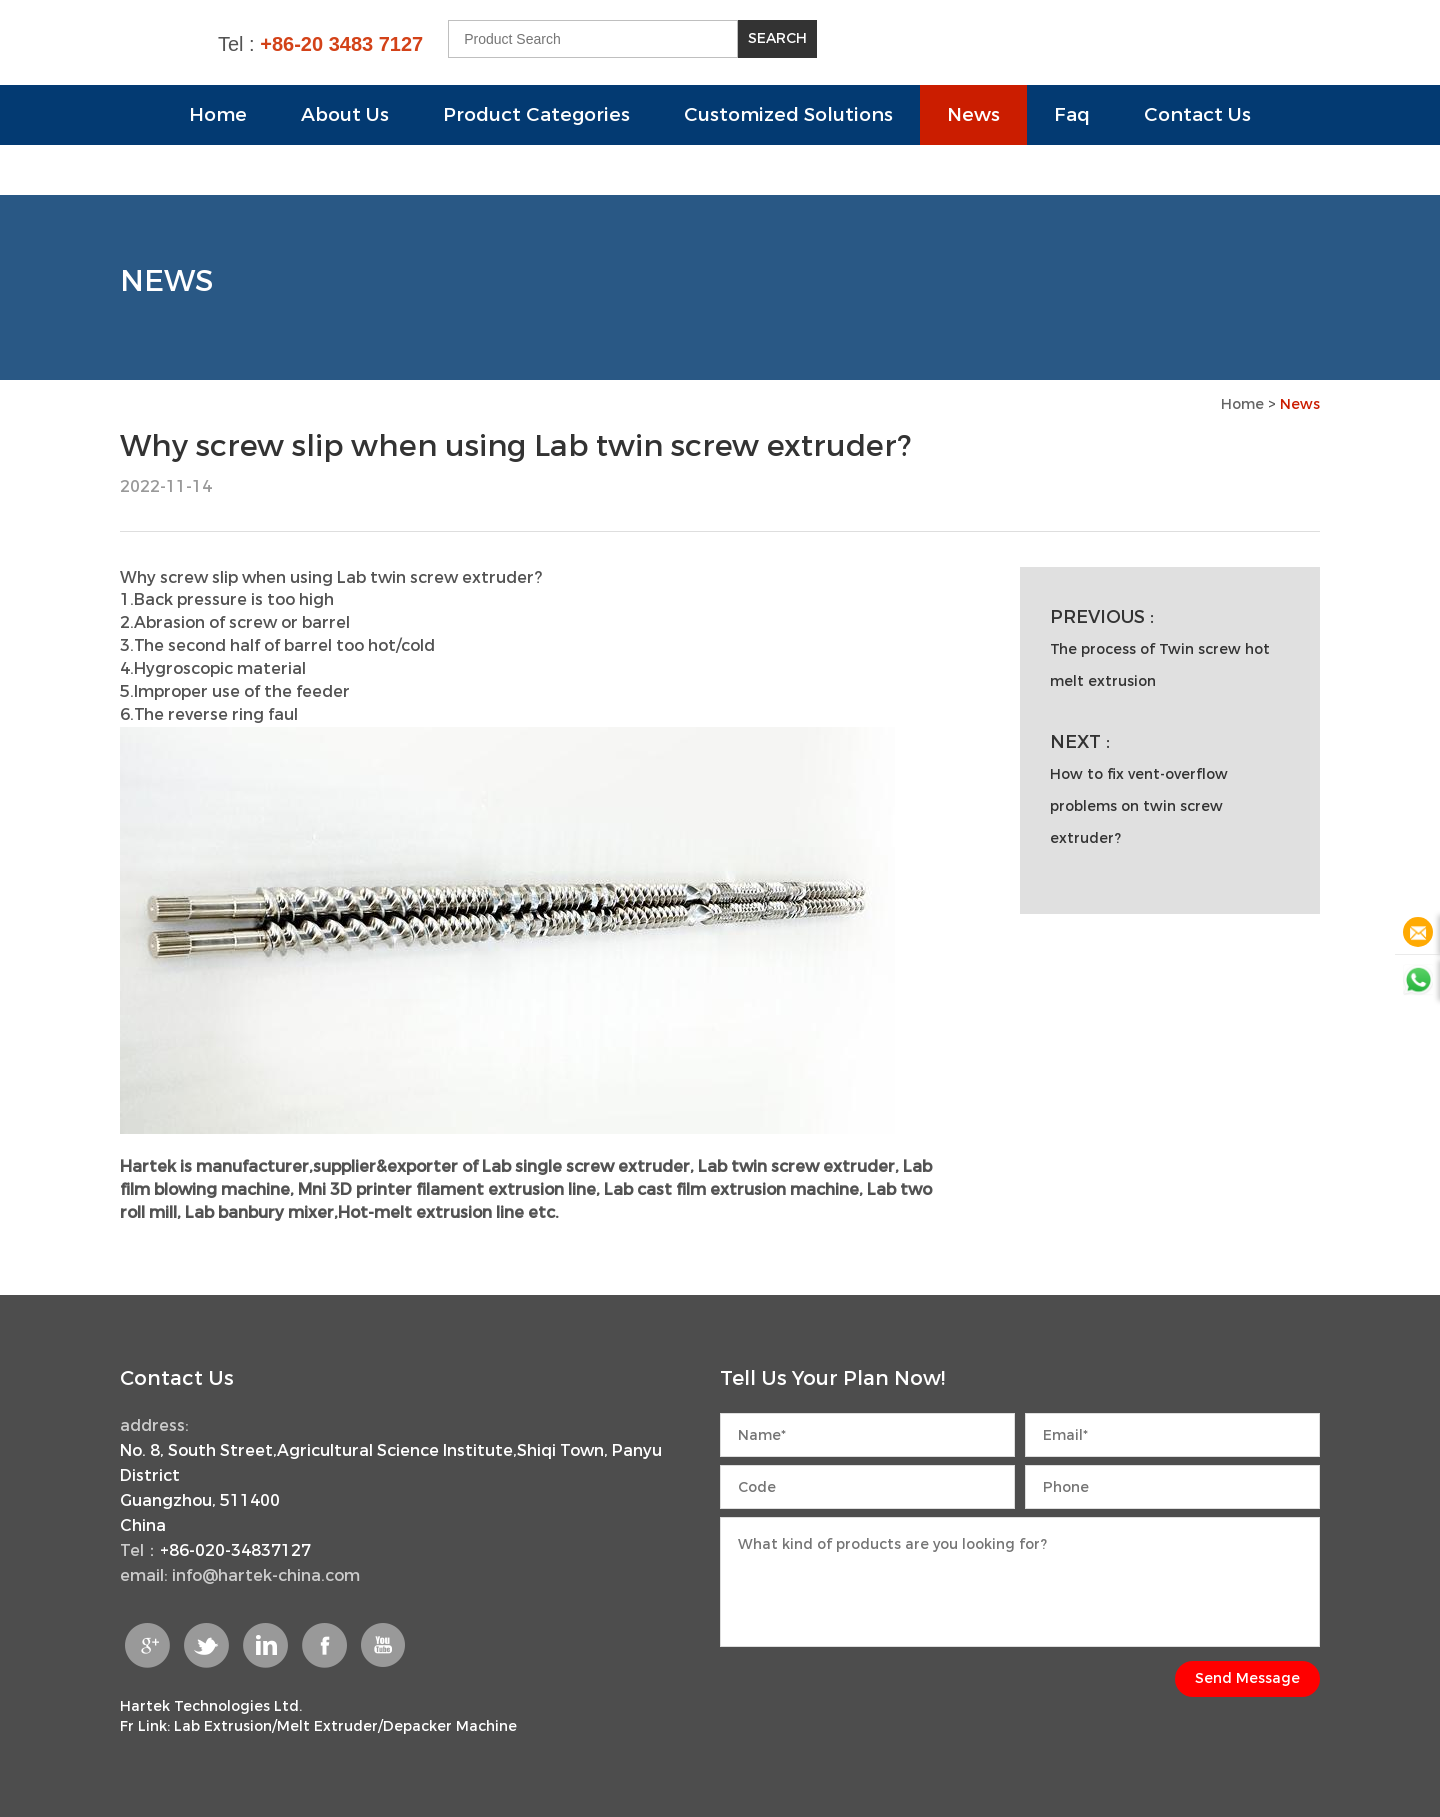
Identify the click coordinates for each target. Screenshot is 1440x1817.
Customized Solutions (788, 114)
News (973, 114)
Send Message (1247, 1678)
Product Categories (536, 114)
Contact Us (1197, 114)
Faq (1072, 114)
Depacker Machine (450, 1726)
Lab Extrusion (223, 1726)
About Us (345, 114)
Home (218, 114)
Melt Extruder (327, 1726)
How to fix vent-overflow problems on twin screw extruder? (1139, 806)
